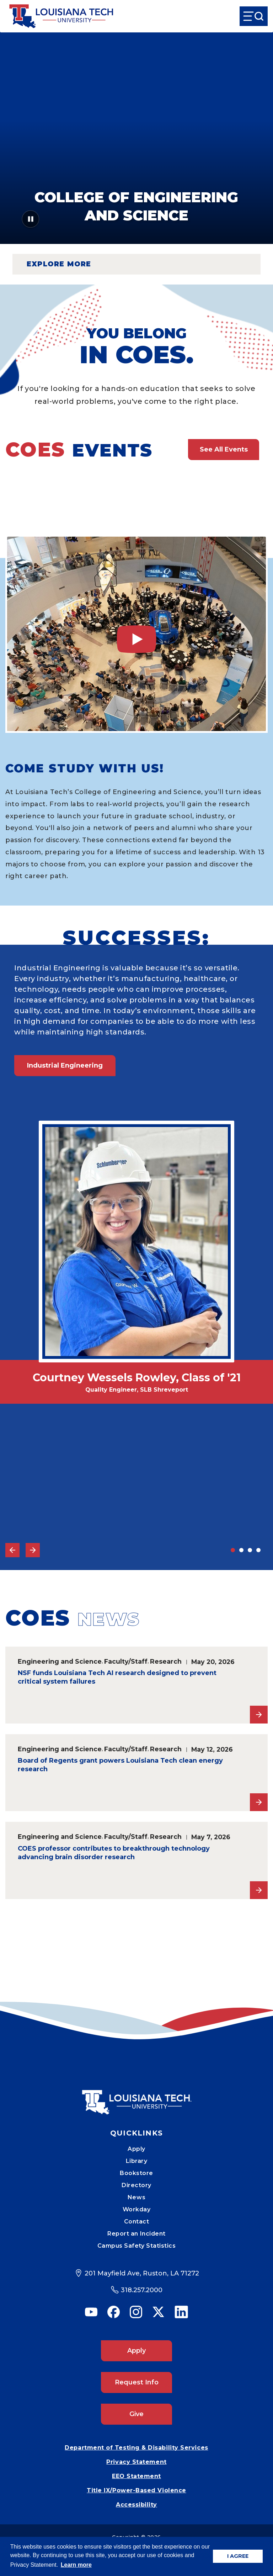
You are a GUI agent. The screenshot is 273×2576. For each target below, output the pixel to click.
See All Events (224, 449)
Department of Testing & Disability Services (136, 2447)
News (136, 2197)
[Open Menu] (254, 16)
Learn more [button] (76, 2565)
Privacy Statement (136, 2461)
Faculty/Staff (126, 1661)
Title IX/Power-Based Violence (136, 2490)
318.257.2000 (141, 2290)
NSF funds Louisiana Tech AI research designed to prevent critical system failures (117, 1677)
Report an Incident (136, 2233)
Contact (136, 2221)
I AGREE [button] (237, 2556)
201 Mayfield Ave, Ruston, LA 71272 (142, 2273)
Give (136, 2414)
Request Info (137, 2382)
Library (137, 2161)
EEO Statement (136, 2476)
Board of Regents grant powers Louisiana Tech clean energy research (120, 1765)
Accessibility (136, 2504)
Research (166, 1661)
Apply (136, 2148)
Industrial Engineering (65, 1065)
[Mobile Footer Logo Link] (136, 2097)
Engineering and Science (60, 1661)
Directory (136, 2185)
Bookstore (136, 2173)
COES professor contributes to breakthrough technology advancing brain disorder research (114, 1853)
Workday (137, 2209)
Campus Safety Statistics (136, 2245)
